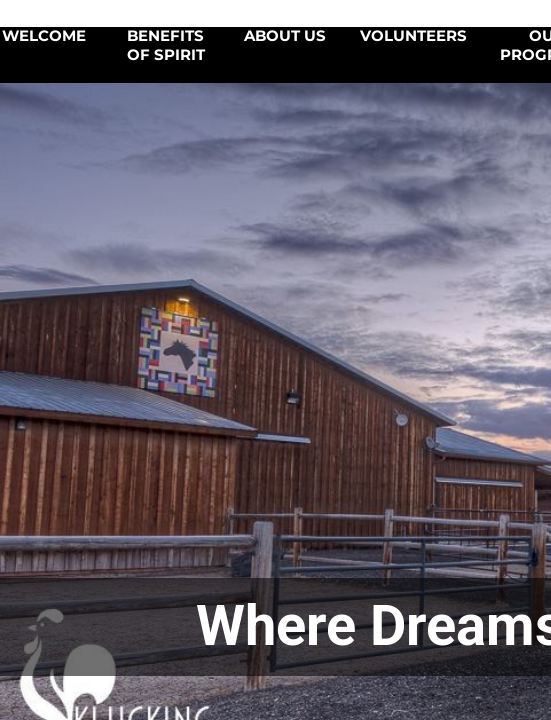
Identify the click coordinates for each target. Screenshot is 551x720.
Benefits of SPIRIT (166, 45)
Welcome (44, 36)
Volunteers (413, 36)
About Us (285, 36)
